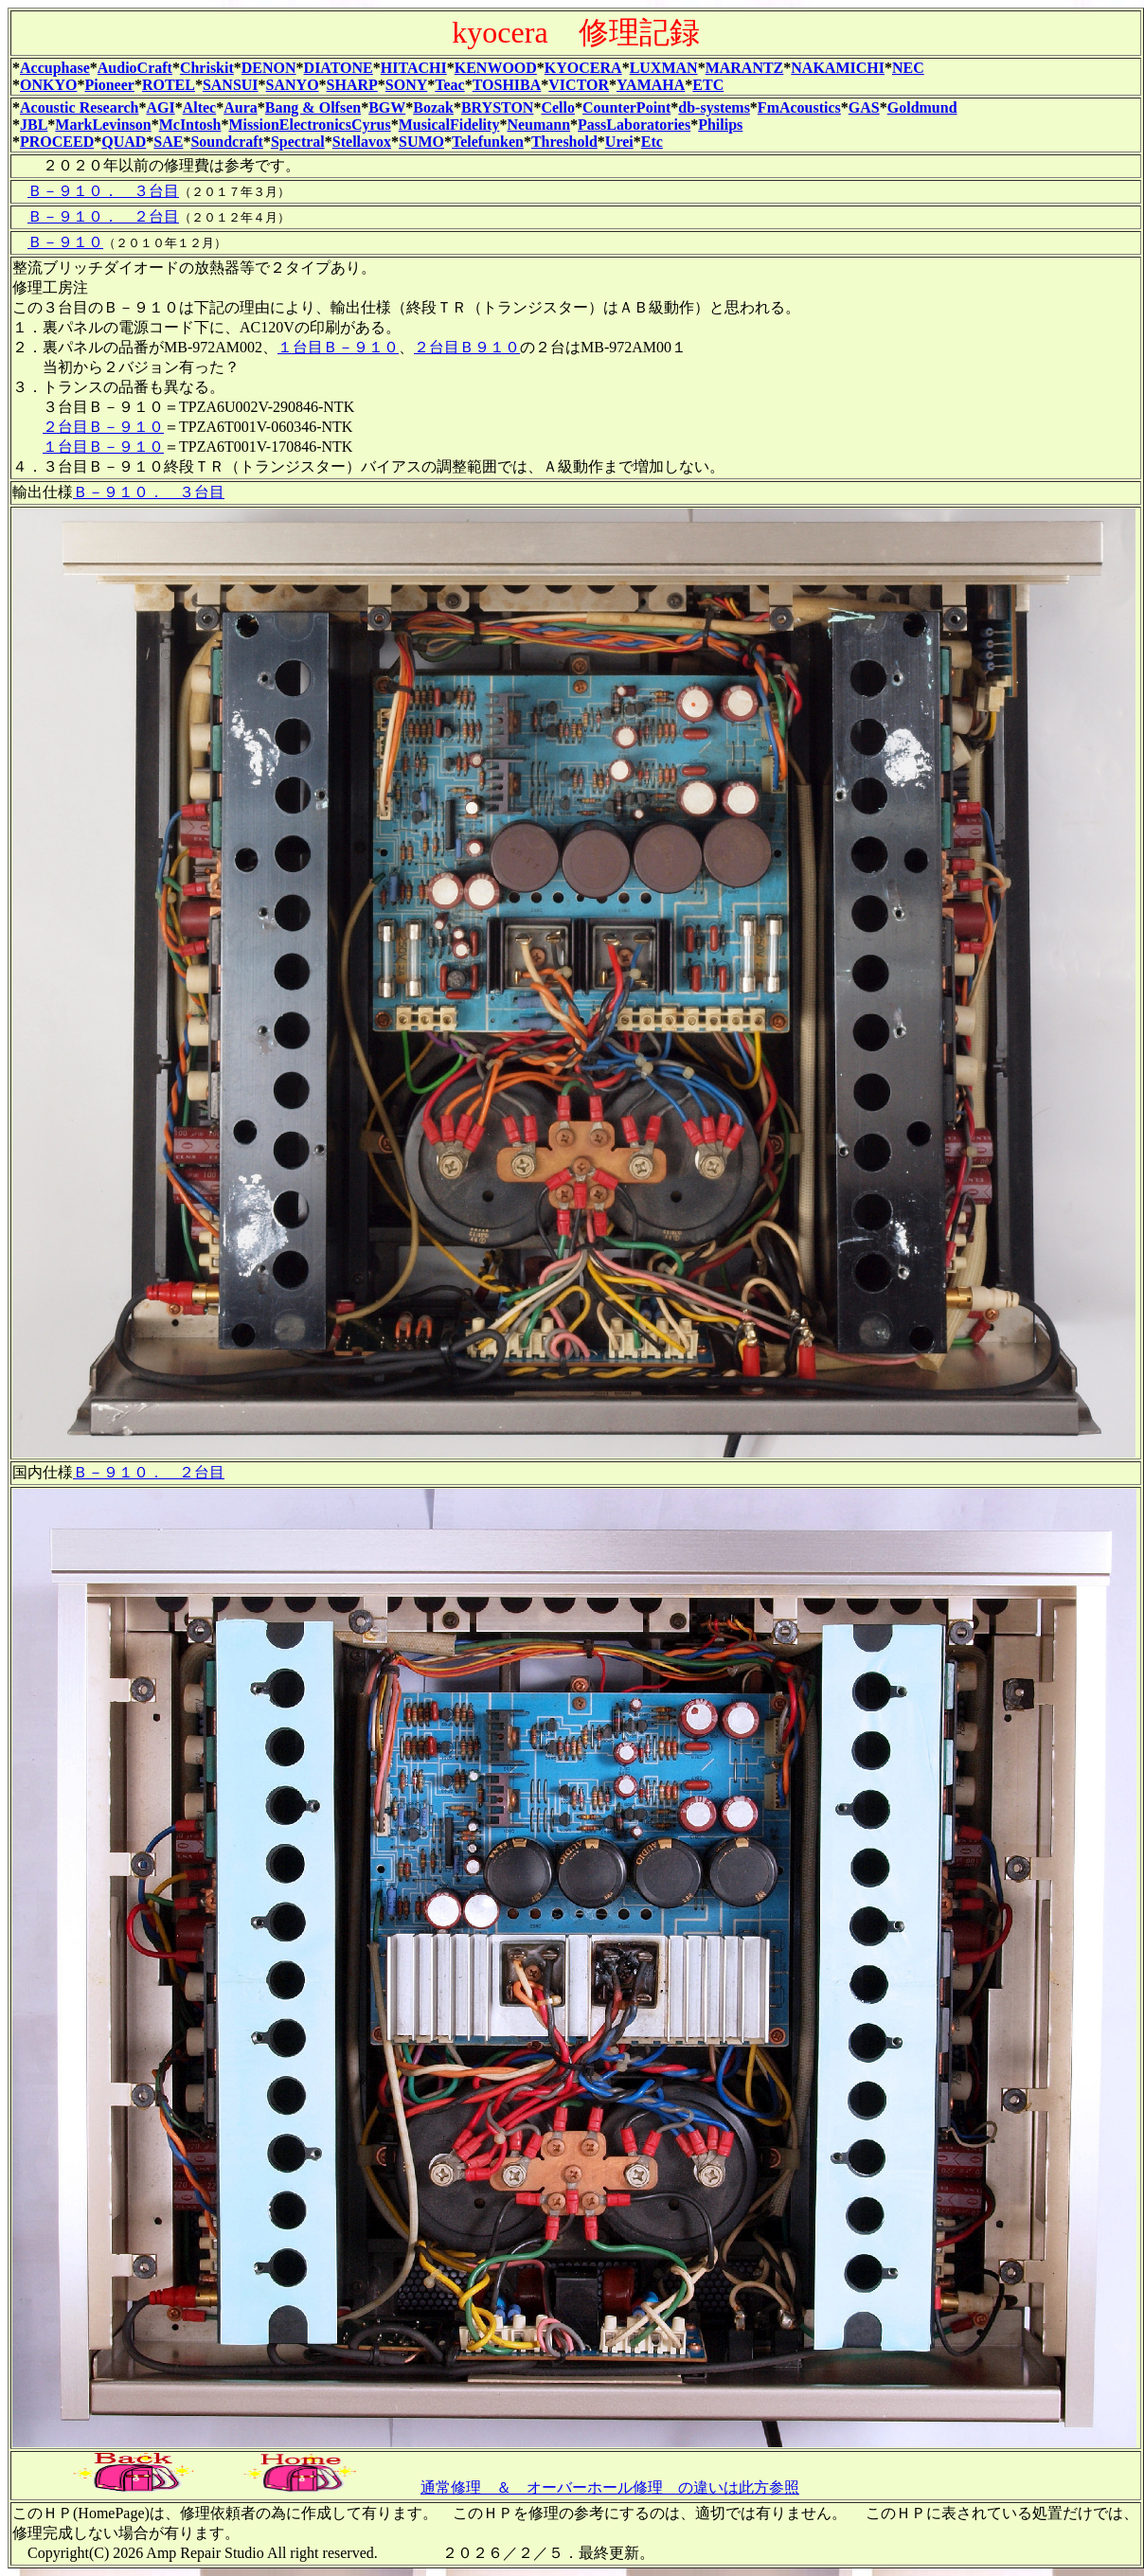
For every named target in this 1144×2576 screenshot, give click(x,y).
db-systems (714, 107)
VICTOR (578, 85)
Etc (652, 142)
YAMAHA (651, 85)
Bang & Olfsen (313, 107)
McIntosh (190, 124)
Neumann (538, 124)
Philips (720, 124)
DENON (268, 68)
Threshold (564, 142)
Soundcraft (226, 142)
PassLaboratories (634, 124)
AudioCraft (135, 68)
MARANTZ (745, 68)
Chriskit (207, 68)
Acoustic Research (79, 107)
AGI (160, 107)
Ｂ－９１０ (65, 242)
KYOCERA (583, 68)
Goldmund (922, 107)
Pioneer (109, 85)
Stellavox (361, 142)
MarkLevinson (103, 124)
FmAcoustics (799, 107)
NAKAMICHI (838, 68)
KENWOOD (496, 68)
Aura (240, 107)
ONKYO (48, 85)
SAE (168, 142)
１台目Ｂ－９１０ (338, 347)
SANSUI (231, 85)
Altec (200, 107)
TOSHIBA (507, 85)
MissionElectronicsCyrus (309, 124)
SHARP (352, 85)
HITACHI (414, 68)
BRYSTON (497, 107)
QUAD (123, 142)
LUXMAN (664, 68)
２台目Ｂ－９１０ (103, 427)
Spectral (298, 142)
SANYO (292, 85)
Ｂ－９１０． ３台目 (103, 191)
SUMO (421, 142)
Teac (449, 85)
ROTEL (168, 85)
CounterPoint (626, 107)
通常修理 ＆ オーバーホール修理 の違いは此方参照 (609, 2487)
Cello (558, 107)
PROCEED (57, 142)
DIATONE (338, 68)
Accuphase (55, 68)
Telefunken (488, 142)
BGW (386, 107)
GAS (864, 107)
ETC (708, 85)
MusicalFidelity (449, 124)
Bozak (433, 107)
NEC (908, 68)
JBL (33, 124)
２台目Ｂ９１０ (467, 347)
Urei (619, 142)
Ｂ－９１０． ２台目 (103, 216)
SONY (406, 85)
